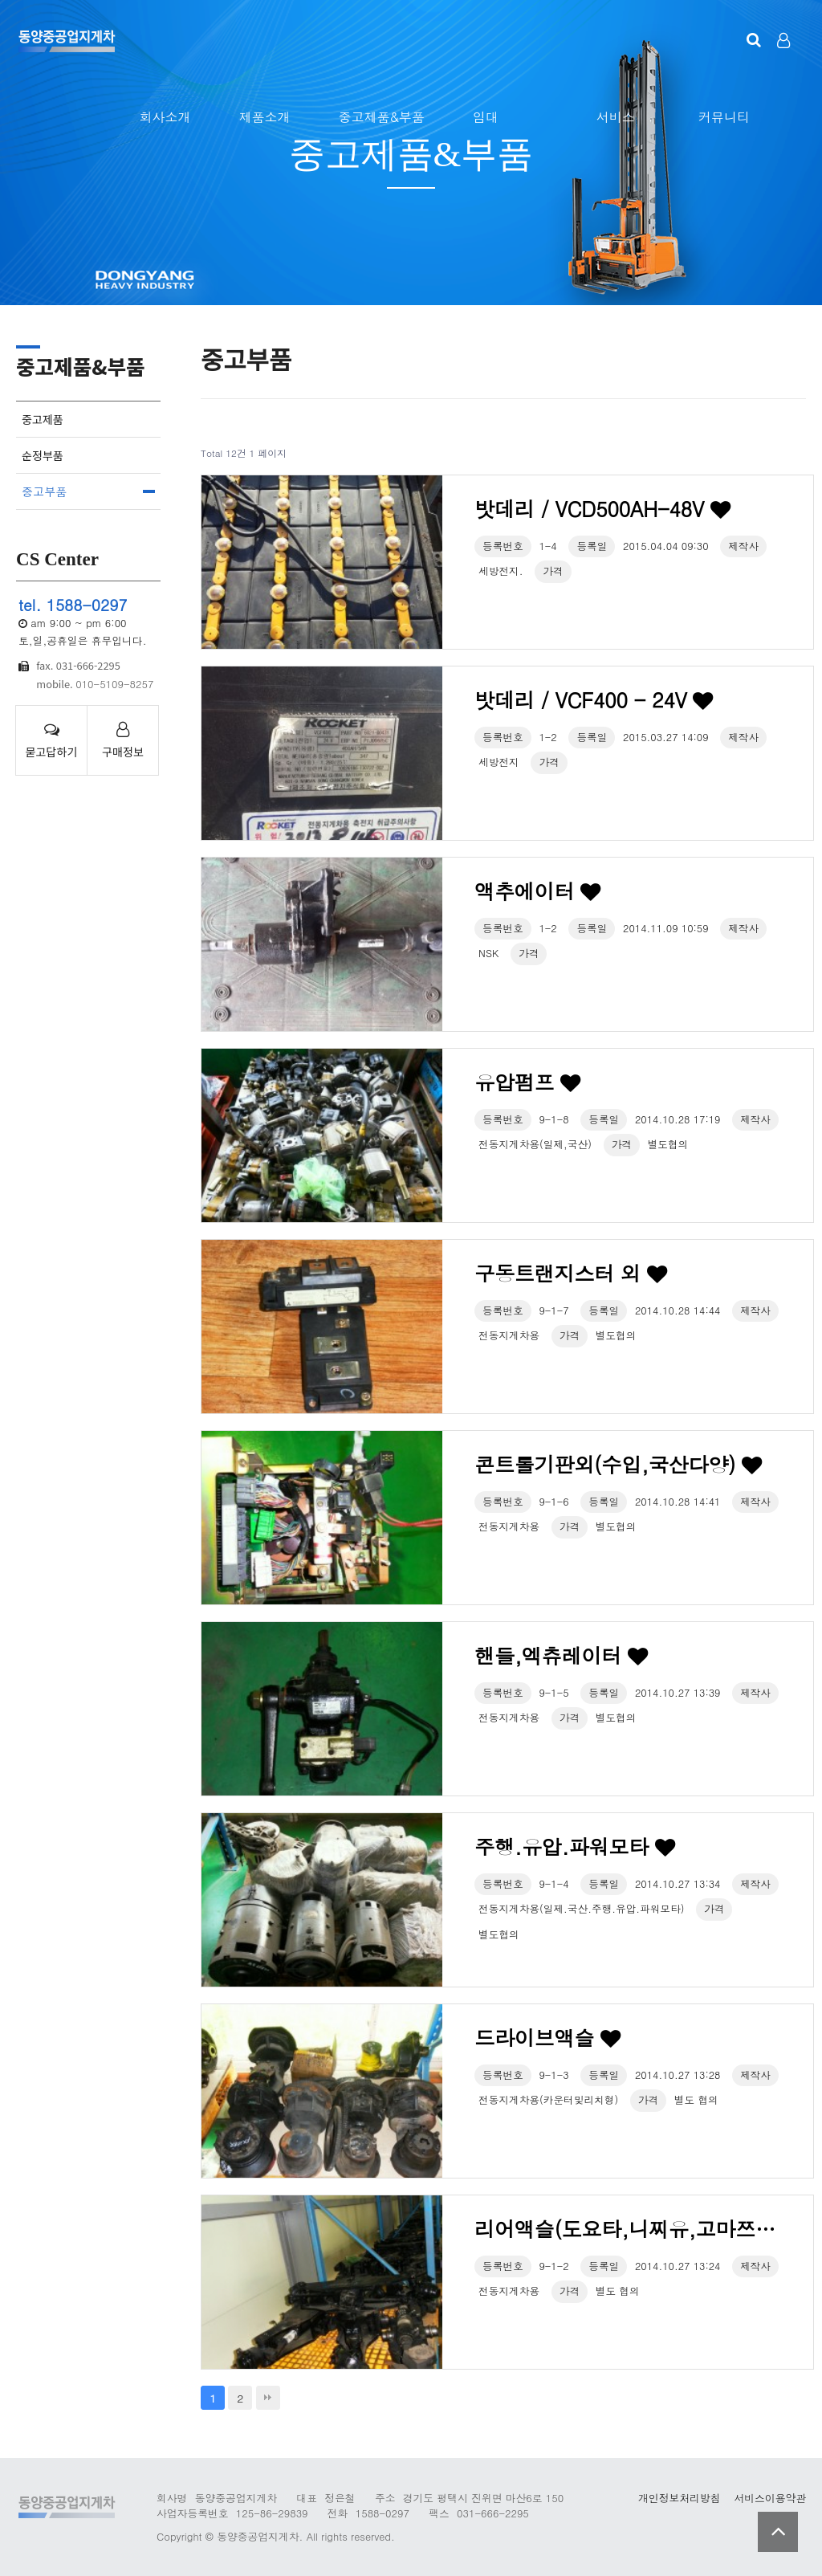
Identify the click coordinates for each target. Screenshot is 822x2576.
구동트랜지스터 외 (570, 1273)
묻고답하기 (51, 740)
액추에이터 (537, 891)
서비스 (615, 117)
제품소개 (264, 117)
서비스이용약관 (770, 2497)
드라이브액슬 (547, 2037)
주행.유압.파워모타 (574, 1846)
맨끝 (268, 2398)
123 (66, 40)
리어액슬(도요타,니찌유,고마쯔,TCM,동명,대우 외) (627, 2228)
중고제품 (42, 419)
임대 (485, 117)
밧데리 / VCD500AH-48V (602, 508)
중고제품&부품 (381, 117)
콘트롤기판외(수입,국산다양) (617, 1464)
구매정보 (122, 740)
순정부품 (42, 455)
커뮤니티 (724, 117)
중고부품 (44, 491)
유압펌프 (527, 1082)
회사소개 (164, 117)
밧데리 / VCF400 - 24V (593, 700)
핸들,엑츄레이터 (560, 1655)
